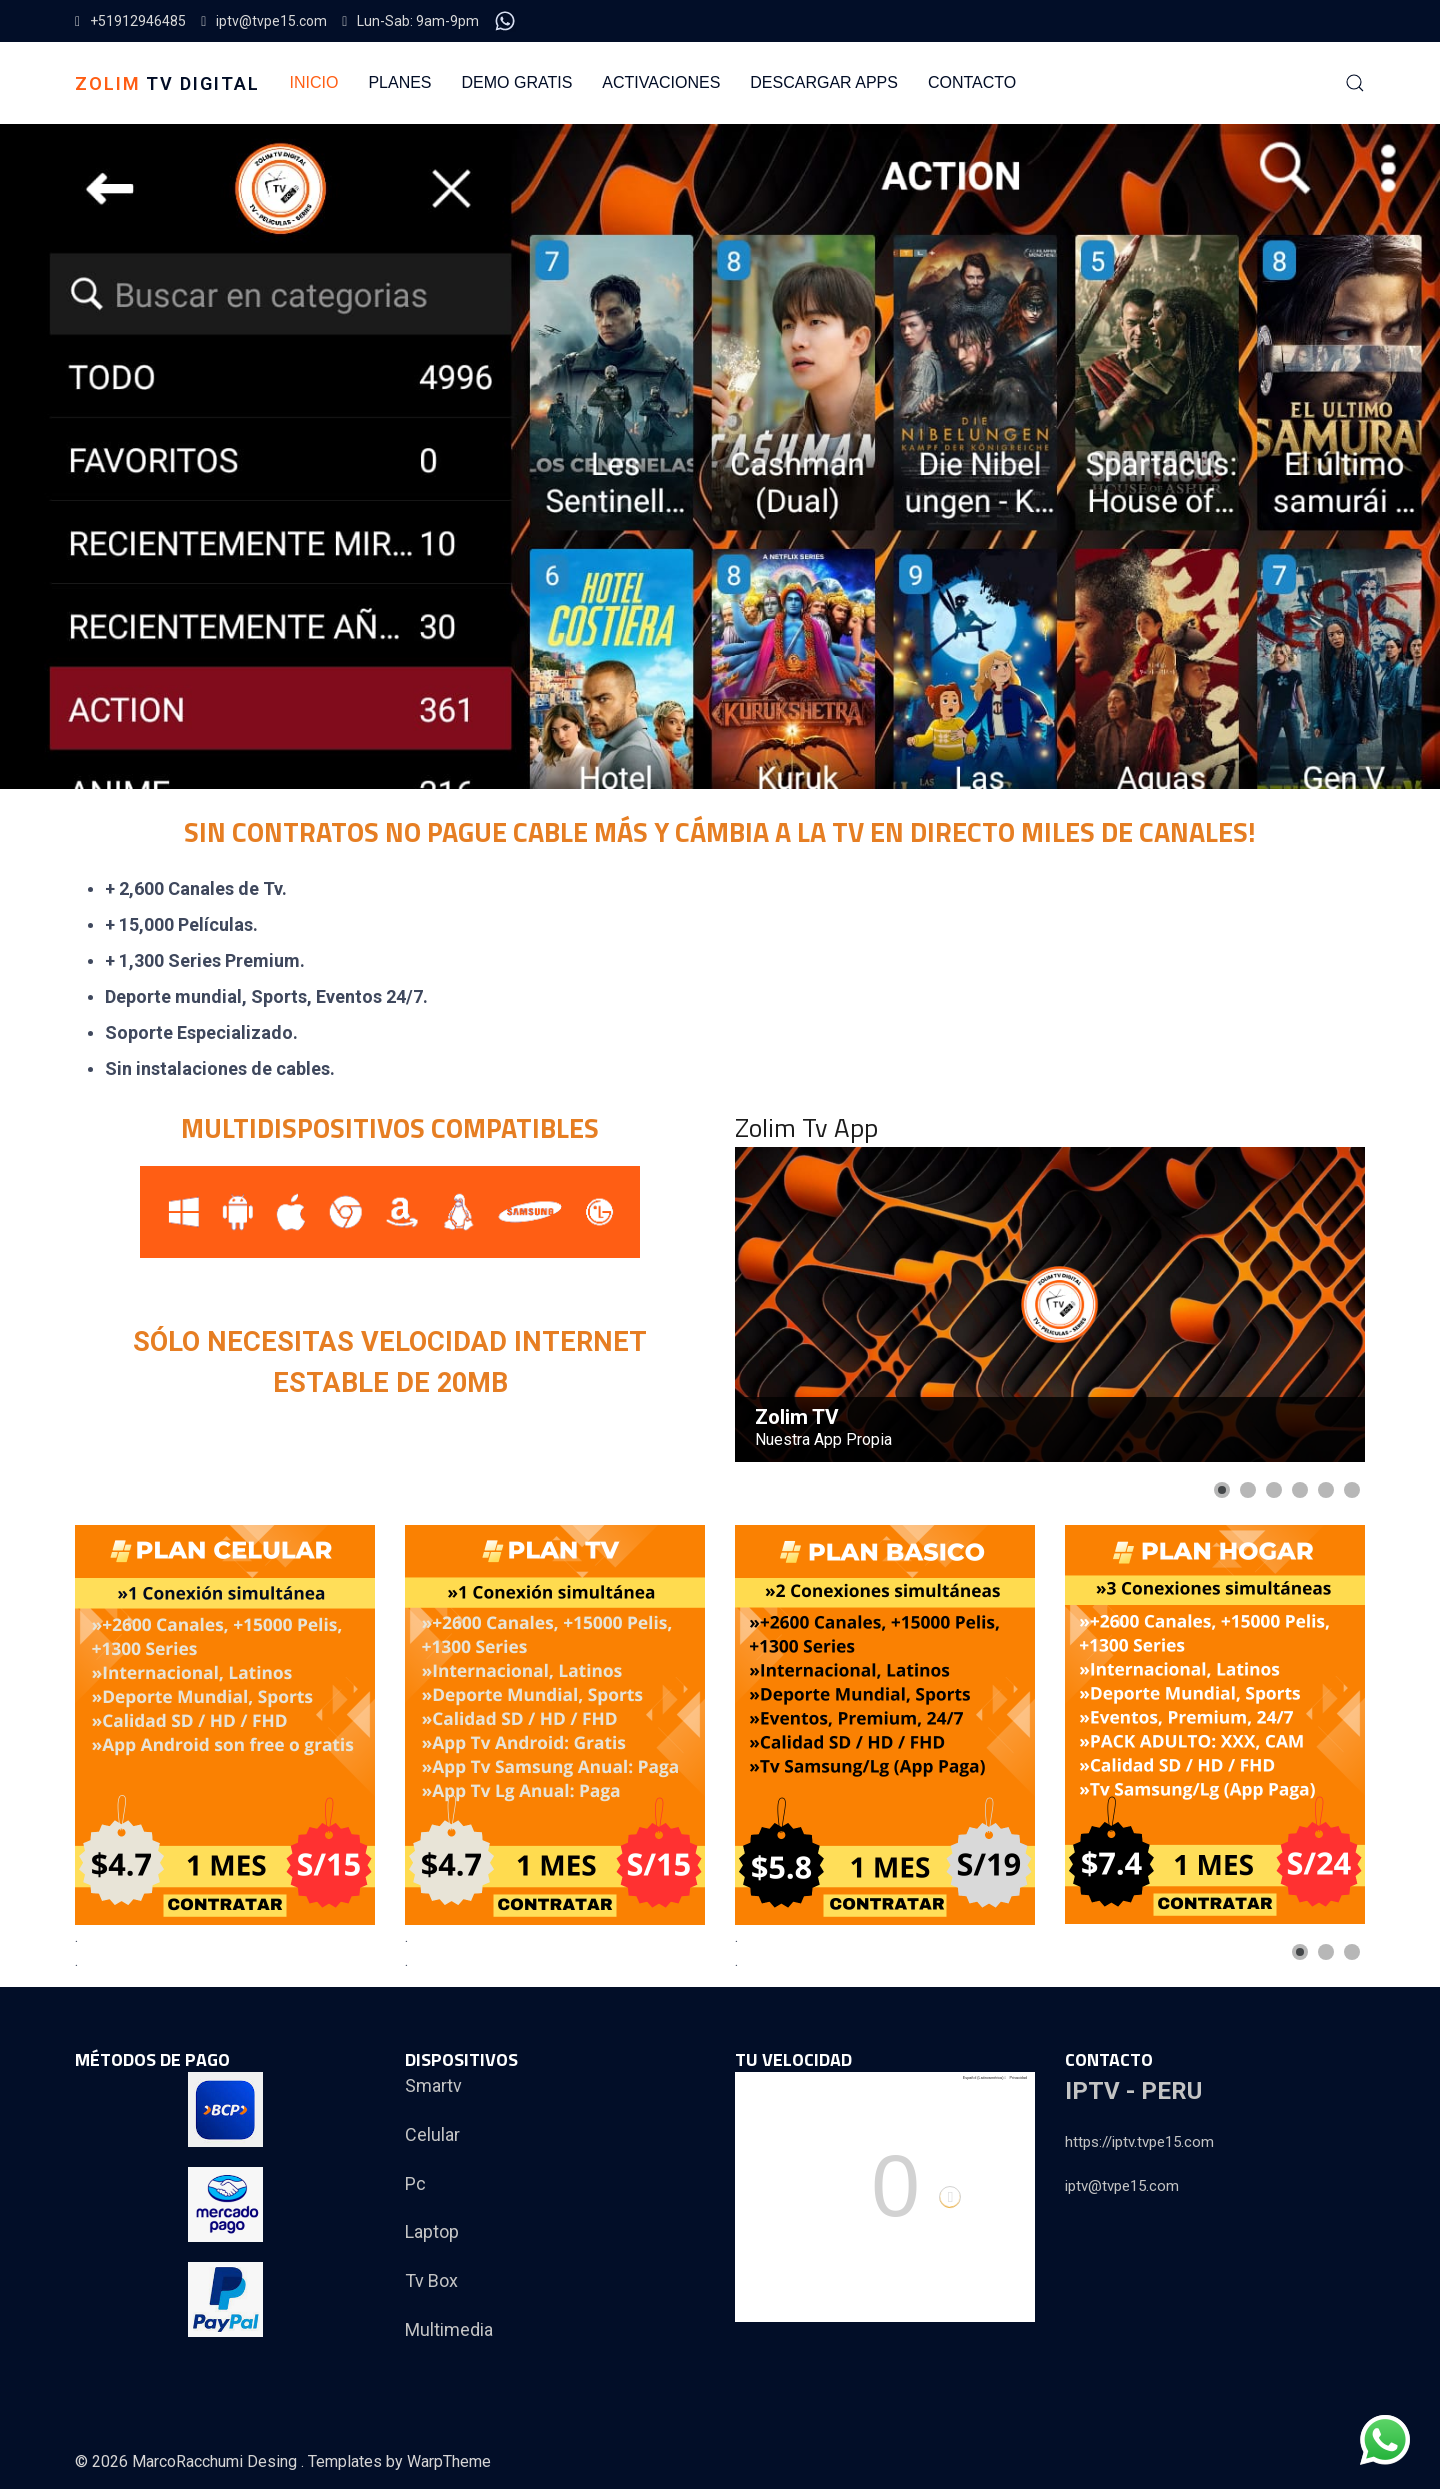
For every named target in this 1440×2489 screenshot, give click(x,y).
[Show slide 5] (1326, 1490)
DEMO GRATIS (517, 82)
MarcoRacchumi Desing (216, 2461)
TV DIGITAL (167, 83)
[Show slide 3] (1274, 1490)
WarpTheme (449, 2461)
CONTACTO (972, 82)
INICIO (314, 82)
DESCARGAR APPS (824, 82)
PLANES (399, 82)
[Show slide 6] (1352, 1490)
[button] (1355, 83)
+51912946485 (130, 21)
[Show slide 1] (1222, 1490)
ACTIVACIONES (661, 82)
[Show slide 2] (1248, 1490)
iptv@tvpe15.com (264, 21)
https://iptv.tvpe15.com (1139, 2142)
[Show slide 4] (1300, 1490)
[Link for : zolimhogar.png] (1215, 1724)
